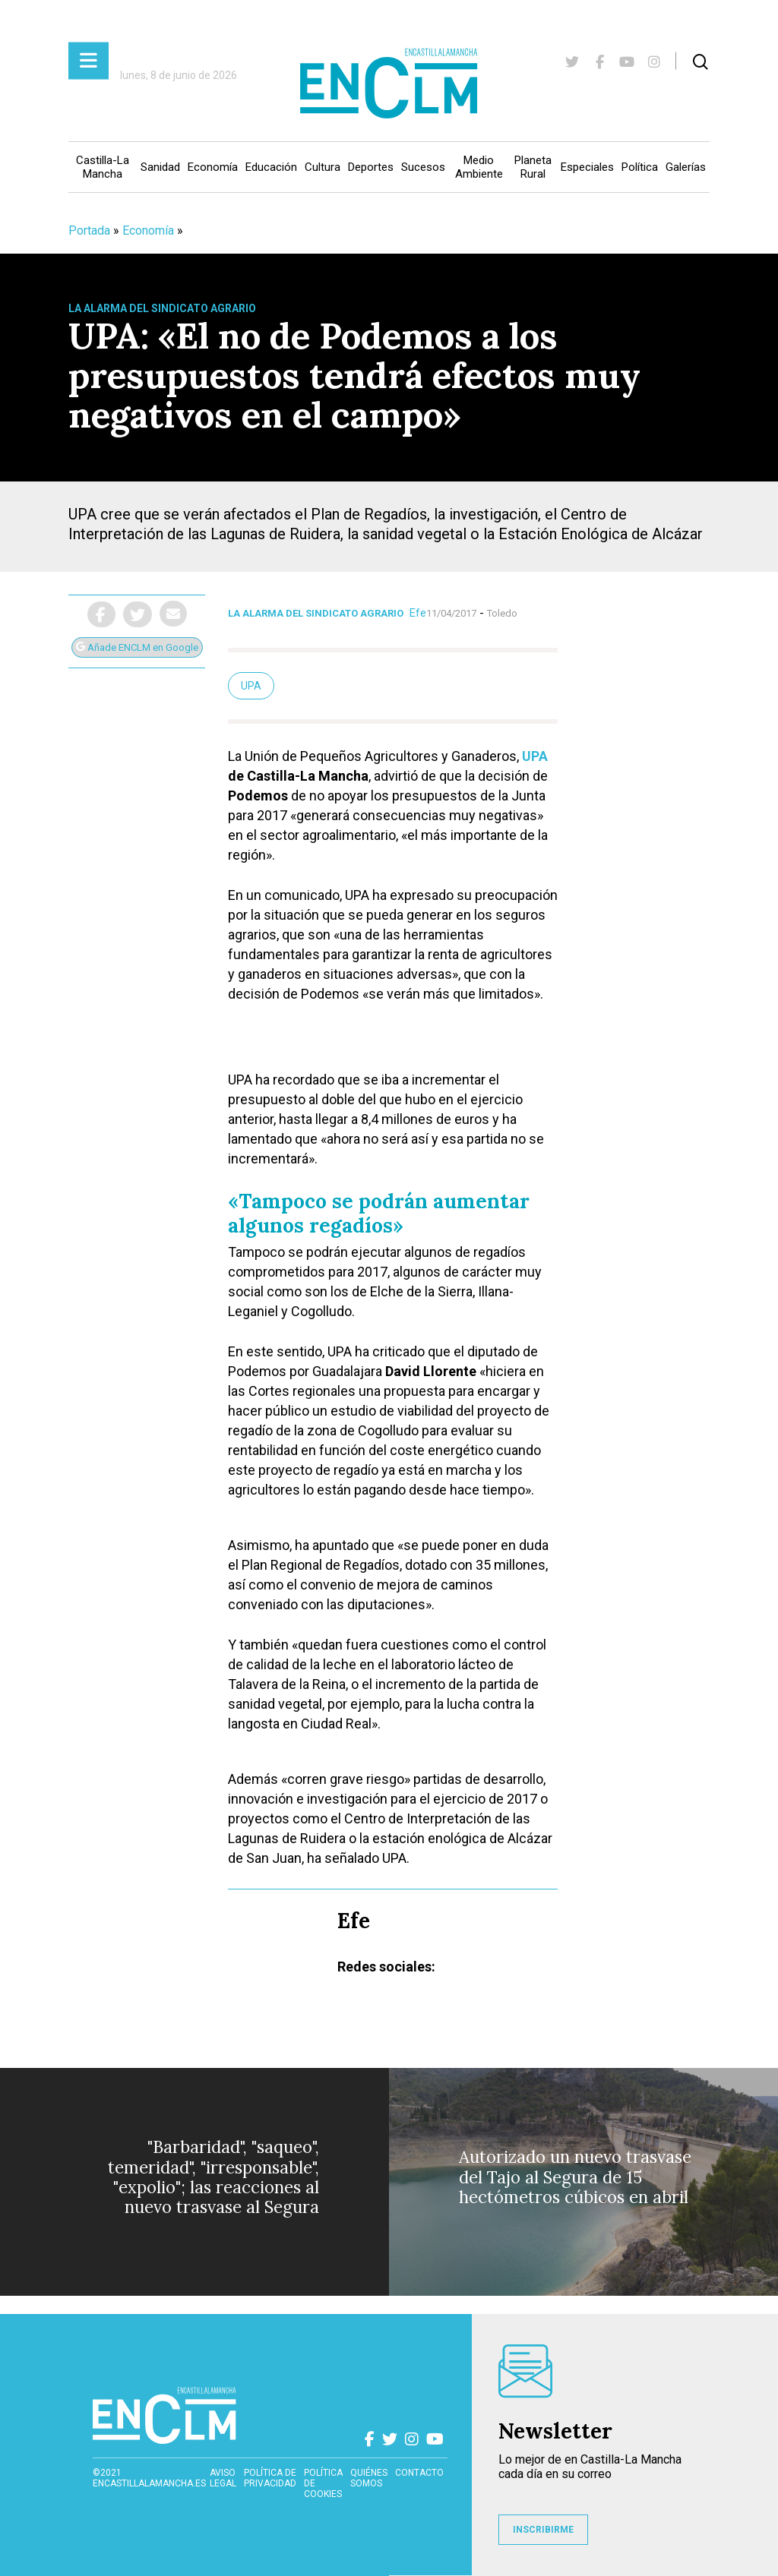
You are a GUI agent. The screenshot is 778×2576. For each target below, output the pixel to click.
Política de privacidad (270, 2478)
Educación (271, 167)
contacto (419, 2472)
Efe (418, 613)
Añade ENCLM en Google (137, 647)
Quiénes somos (368, 2478)
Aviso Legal (223, 2478)
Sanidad (160, 167)
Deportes (371, 167)
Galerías (686, 167)
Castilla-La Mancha (102, 167)
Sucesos (423, 167)
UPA (535, 756)
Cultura (322, 167)
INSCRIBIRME (543, 2529)
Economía (213, 167)
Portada (89, 230)
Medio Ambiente (479, 167)
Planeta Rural (533, 167)
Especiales (587, 167)
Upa (251, 686)
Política (639, 167)
